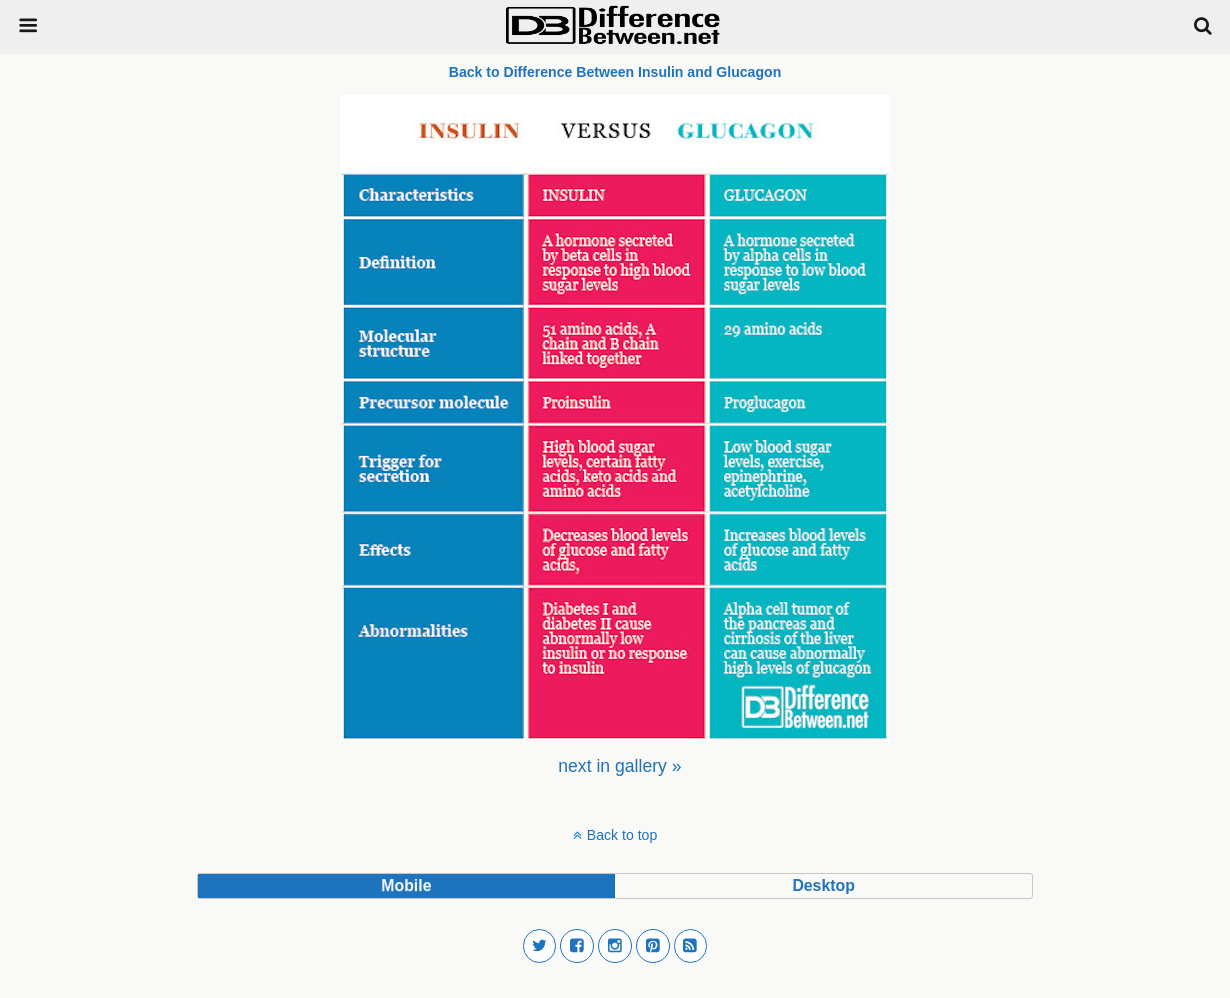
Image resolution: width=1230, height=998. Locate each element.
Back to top (622, 835)
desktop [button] (823, 885)
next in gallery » (619, 766)
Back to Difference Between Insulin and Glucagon (615, 72)
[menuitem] (619, 766)
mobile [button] (406, 885)
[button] (540, 946)
